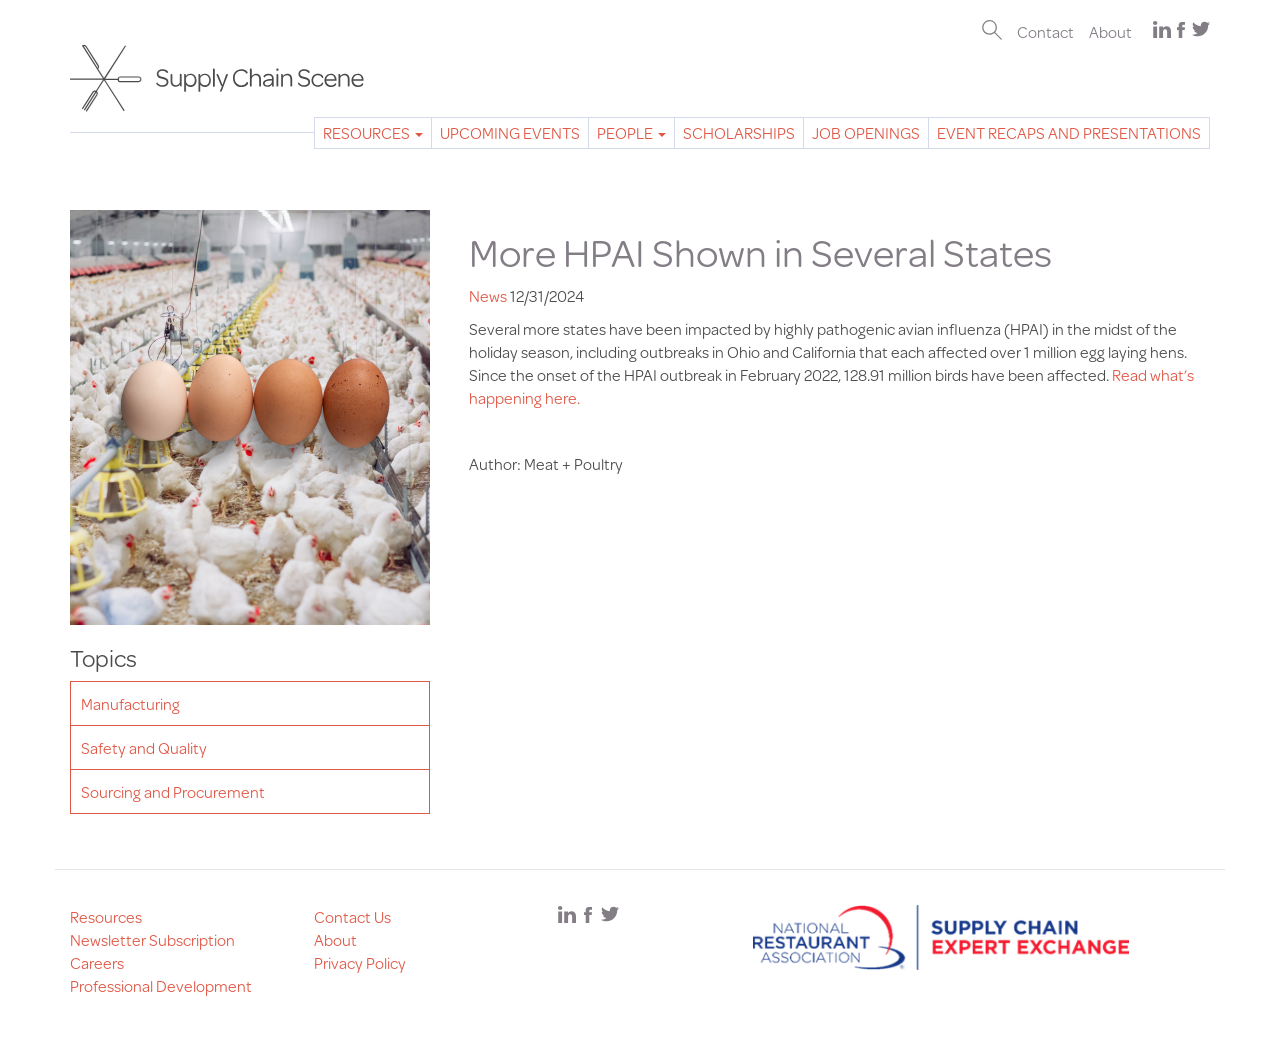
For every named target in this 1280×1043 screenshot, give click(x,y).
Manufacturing (130, 703)
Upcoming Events (510, 132)
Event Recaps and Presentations (1069, 132)
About (1110, 31)
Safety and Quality (144, 747)
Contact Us (352, 916)
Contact (1045, 31)
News (488, 295)
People (631, 132)
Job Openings (866, 132)
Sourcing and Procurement (173, 791)
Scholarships (739, 132)
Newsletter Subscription (152, 939)
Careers (97, 962)
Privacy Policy (360, 962)
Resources (373, 132)
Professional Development (161, 985)
